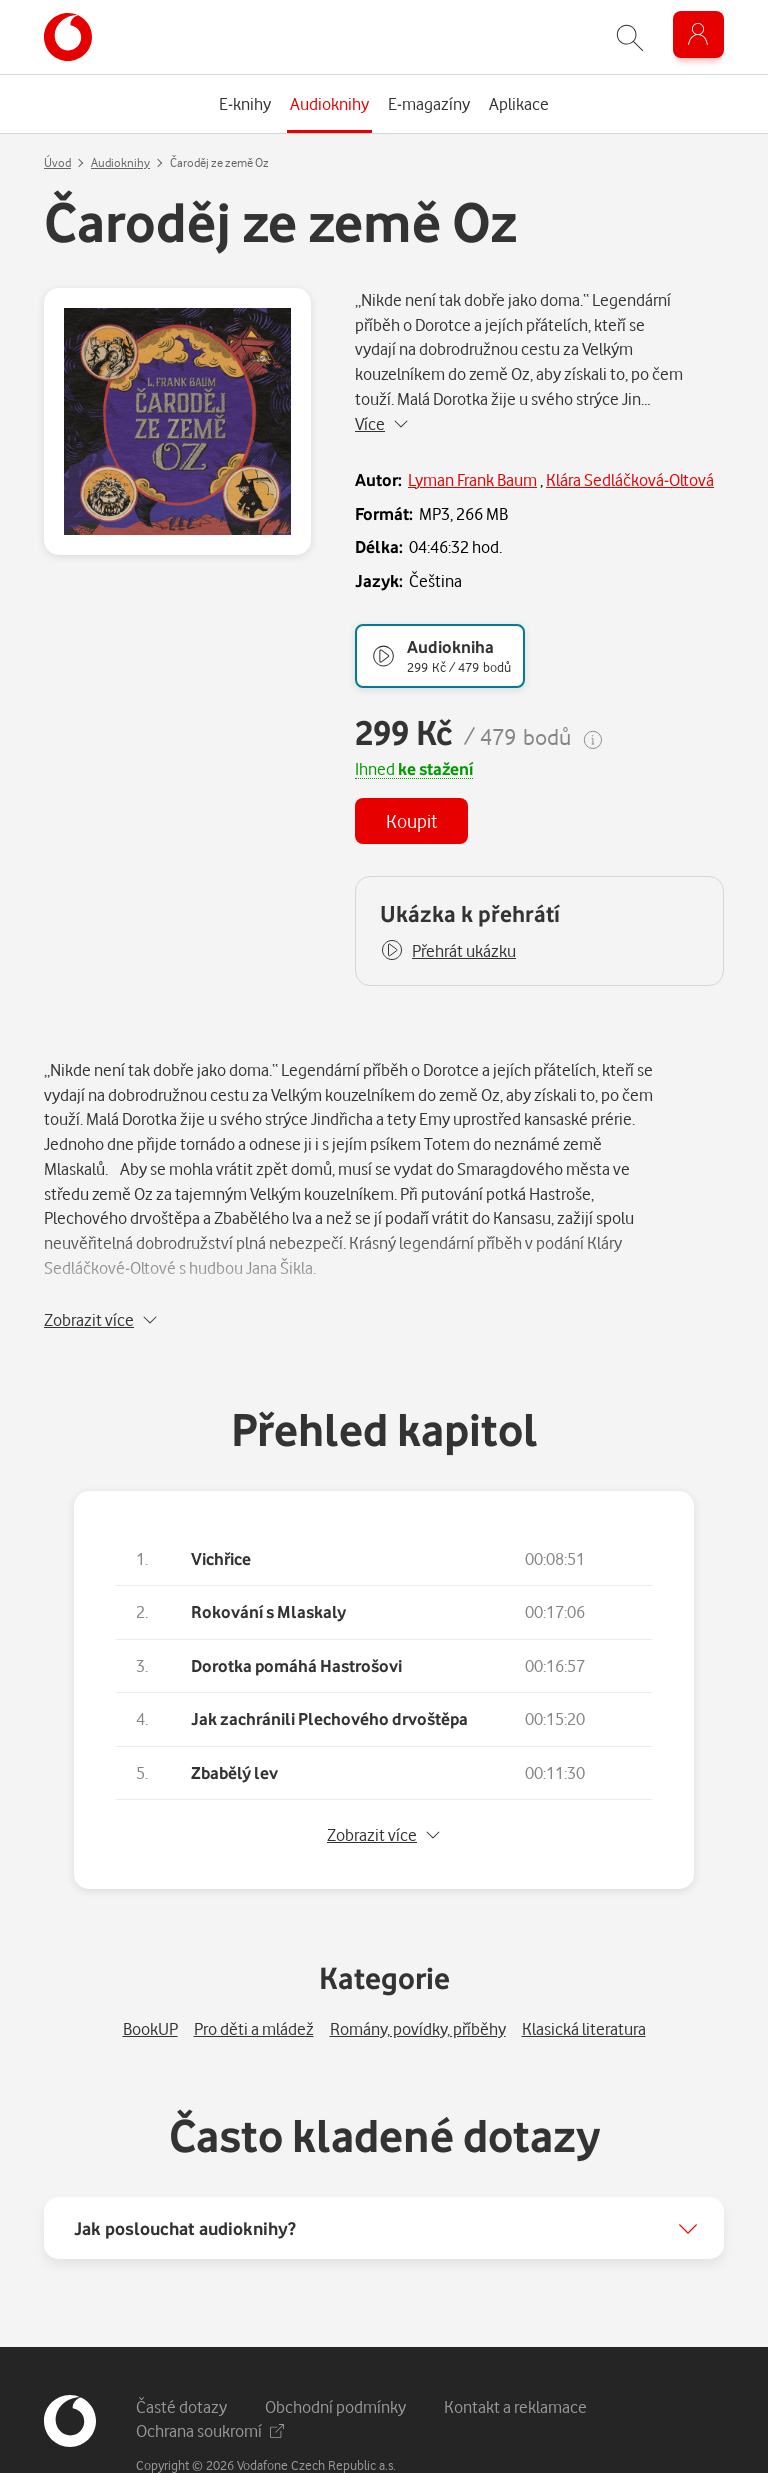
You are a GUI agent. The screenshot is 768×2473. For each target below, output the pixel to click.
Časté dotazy (181, 2354)
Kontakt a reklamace (515, 2354)
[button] (448, 951)
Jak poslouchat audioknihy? (185, 2176)
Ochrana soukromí (210, 2378)
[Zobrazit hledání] (630, 37)
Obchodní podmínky (335, 2354)
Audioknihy (120, 162)
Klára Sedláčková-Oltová (630, 479)
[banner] (68, 37)
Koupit (411, 820)
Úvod (57, 162)
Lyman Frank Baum (472, 479)
